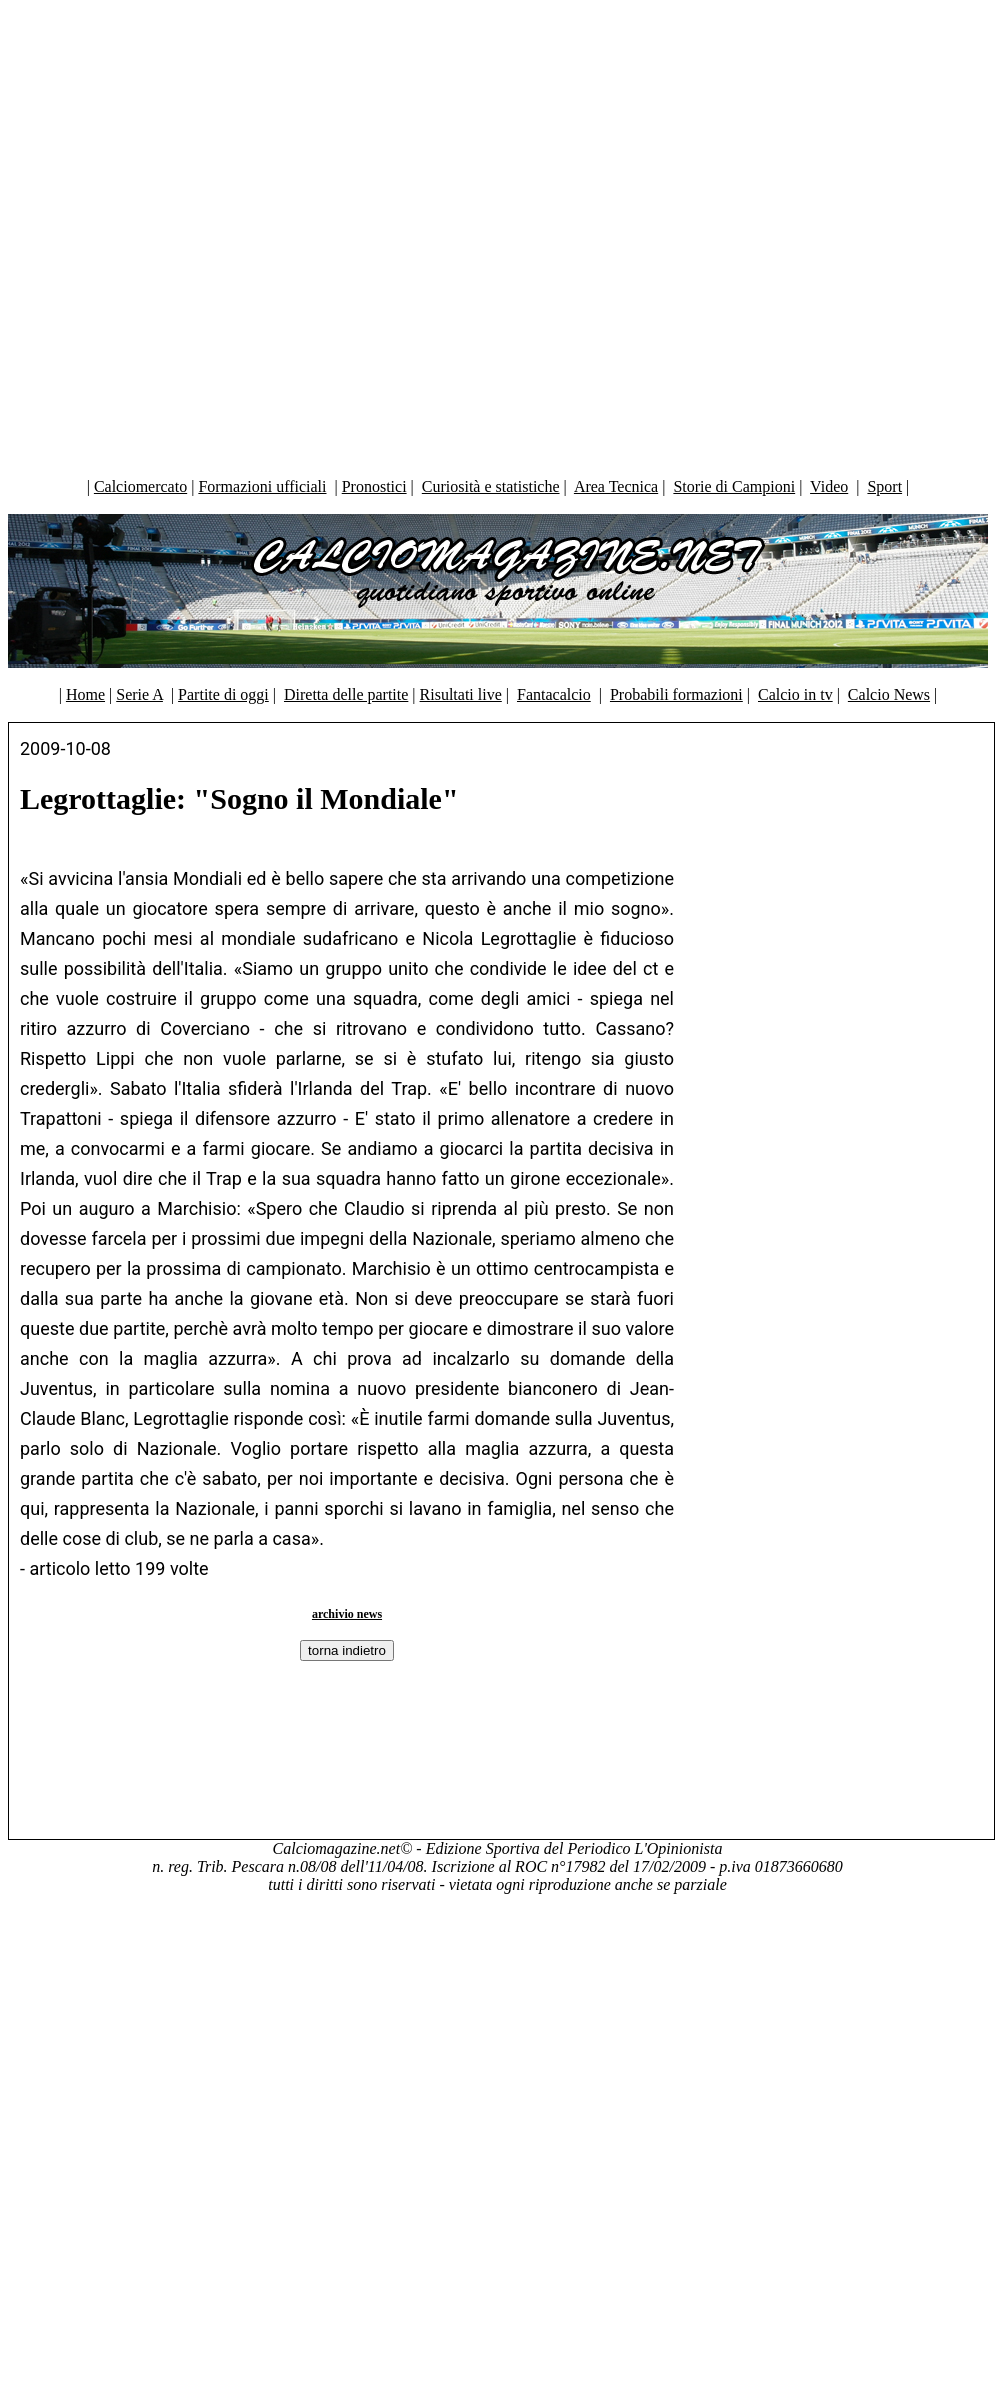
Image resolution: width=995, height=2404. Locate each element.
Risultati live (461, 694)
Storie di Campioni (734, 486)
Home (85, 694)
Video (829, 486)
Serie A (139, 694)
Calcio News (889, 694)
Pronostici (374, 486)
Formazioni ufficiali (262, 486)
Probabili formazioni (676, 694)
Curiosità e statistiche (491, 486)
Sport (884, 486)
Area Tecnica (616, 486)
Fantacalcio (554, 694)
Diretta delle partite (346, 694)
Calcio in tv (795, 694)
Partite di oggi (223, 694)
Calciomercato (140, 486)
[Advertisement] (493, 234)
